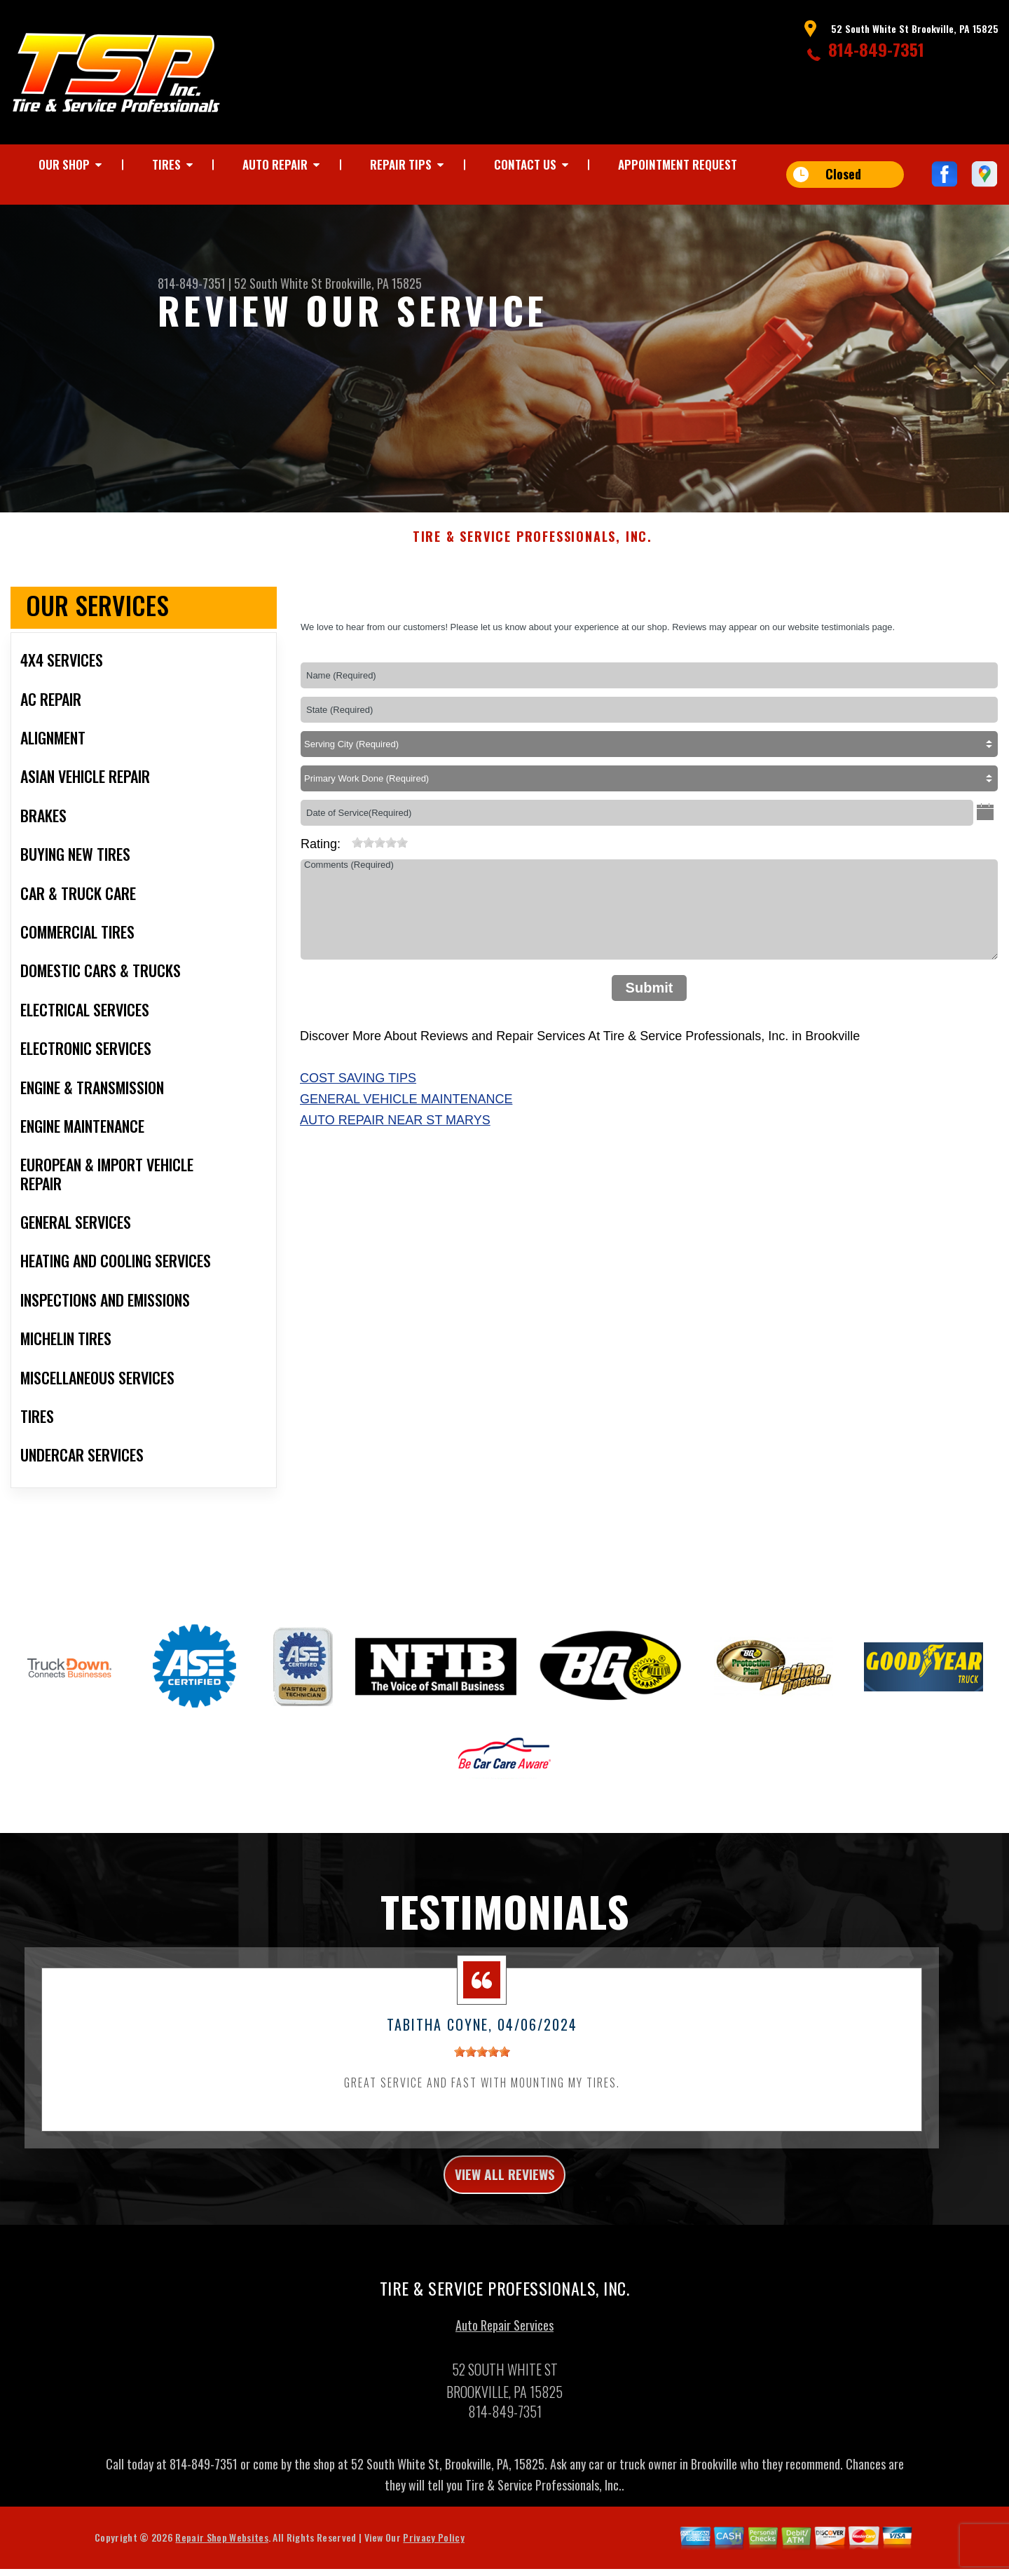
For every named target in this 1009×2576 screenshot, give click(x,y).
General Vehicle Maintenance (406, 1119)
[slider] (380, 862)
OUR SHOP (64, 164)
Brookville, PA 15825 (373, 283)
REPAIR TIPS (401, 164)
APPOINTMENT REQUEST (677, 164)
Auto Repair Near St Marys (395, 1140)
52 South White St (278, 283)
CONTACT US (525, 164)
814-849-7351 (876, 49)
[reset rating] (346, 860)
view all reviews (505, 2198)
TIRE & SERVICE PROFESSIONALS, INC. (532, 558)
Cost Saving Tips (358, 1099)
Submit (649, 1008)
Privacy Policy (433, 2565)
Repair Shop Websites (221, 2565)
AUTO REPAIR (275, 164)
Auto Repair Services (504, 2353)
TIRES (166, 164)
